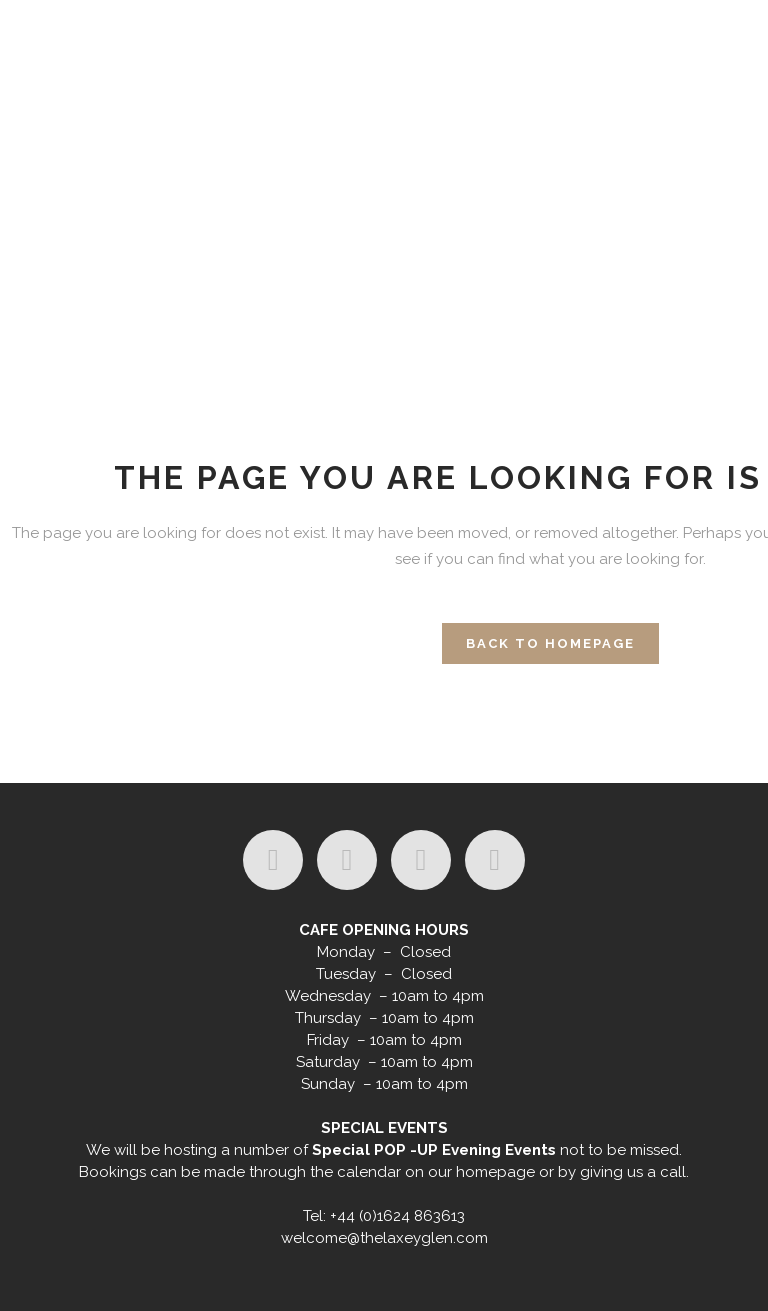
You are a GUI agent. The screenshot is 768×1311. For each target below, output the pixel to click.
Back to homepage (550, 643)
